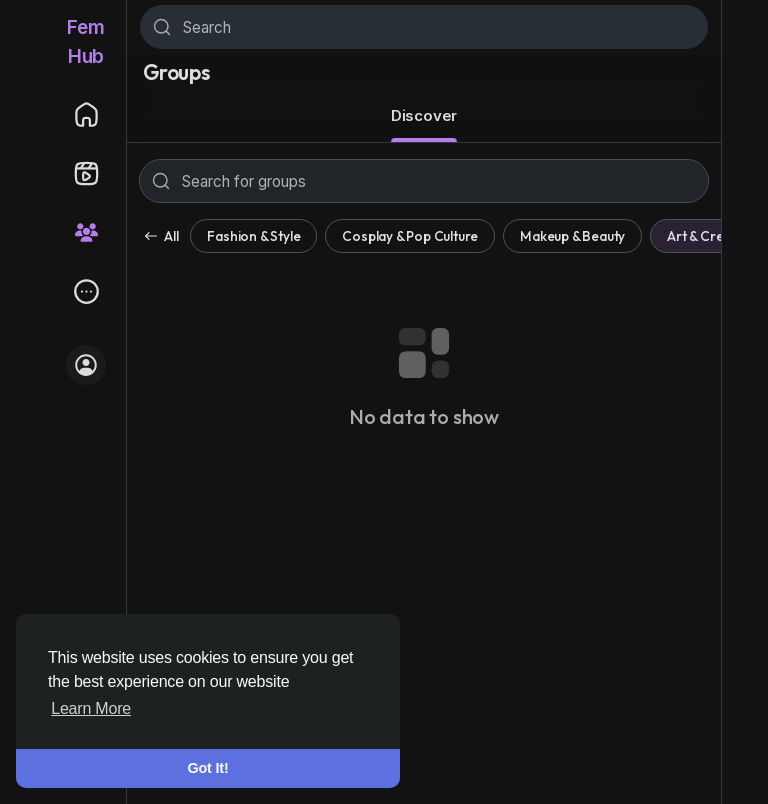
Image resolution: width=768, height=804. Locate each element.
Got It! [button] (208, 768)
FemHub (85, 42)
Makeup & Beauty (572, 236)
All (160, 236)
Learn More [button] (91, 708)
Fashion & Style (253, 236)
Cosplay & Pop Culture (410, 236)
